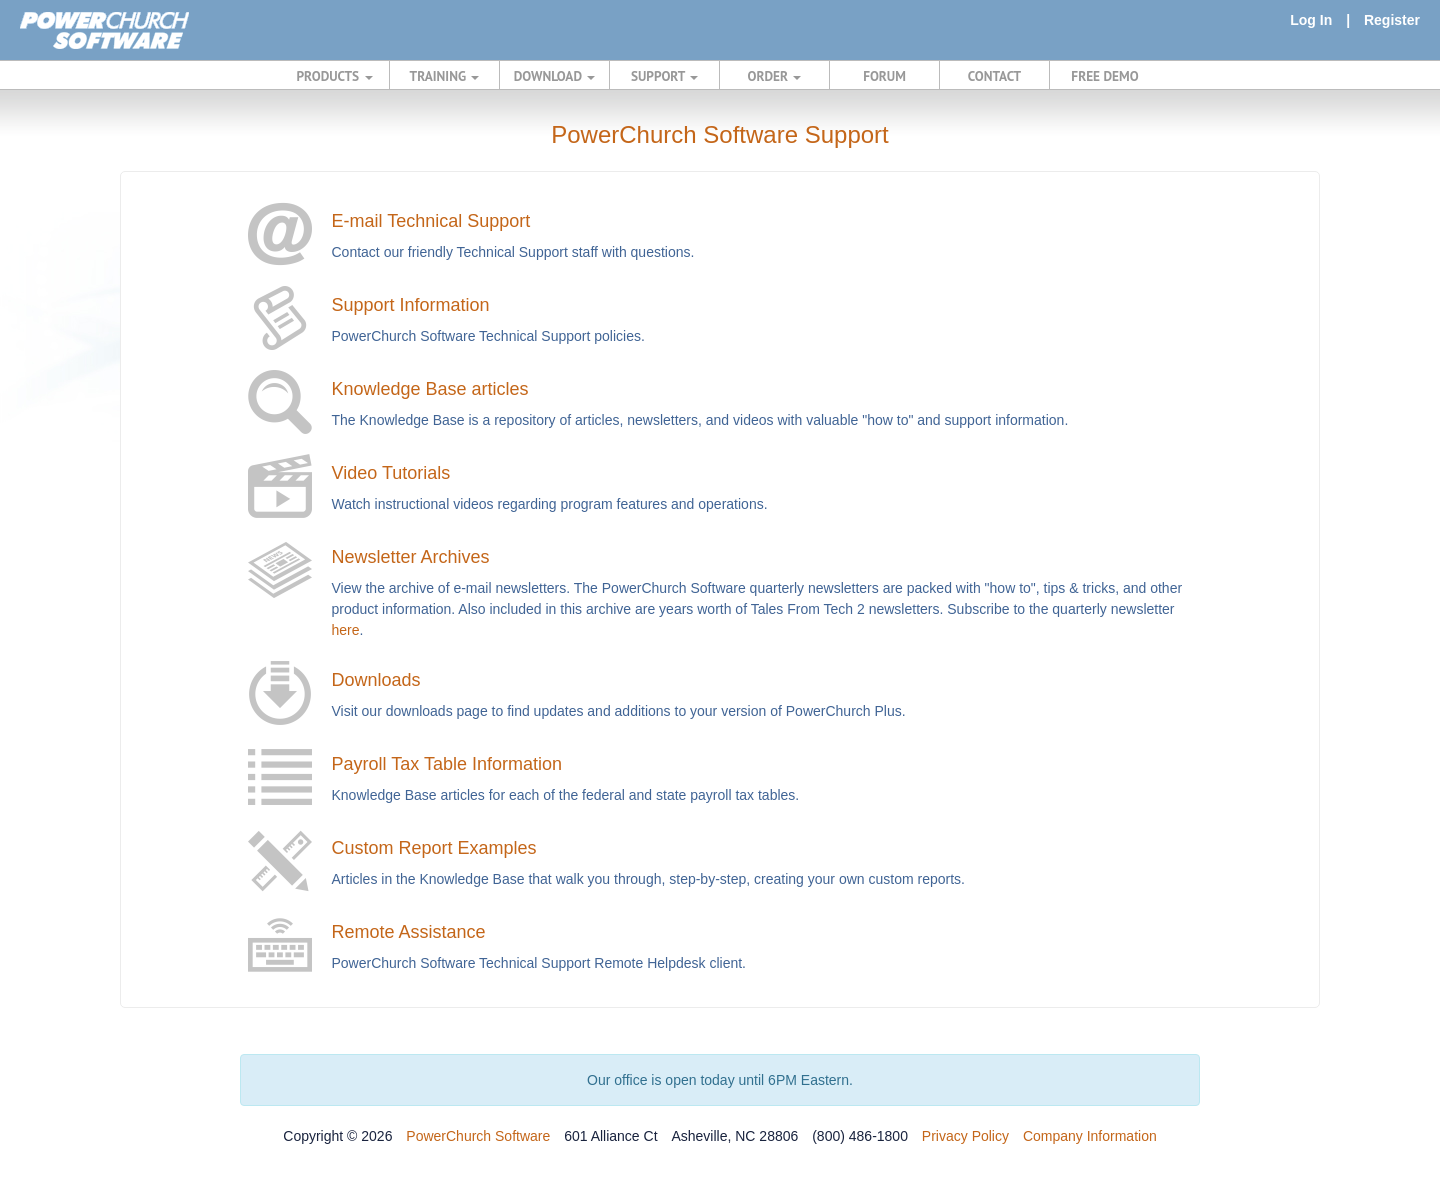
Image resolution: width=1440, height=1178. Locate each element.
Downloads (376, 680)
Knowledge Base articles (430, 389)
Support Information (411, 305)
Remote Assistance (409, 932)
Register (1392, 20)
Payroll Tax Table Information (447, 764)
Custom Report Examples (434, 848)
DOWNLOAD (554, 76)
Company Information (1090, 1136)
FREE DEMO (1104, 76)
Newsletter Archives (411, 557)
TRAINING (445, 76)
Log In (1311, 20)
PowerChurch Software (478, 1136)
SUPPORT (664, 76)
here (346, 630)
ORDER (775, 76)
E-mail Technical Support (431, 221)
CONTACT (994, 76)
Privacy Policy (965, 1136)
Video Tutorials (391, 473)
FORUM (884, 76)
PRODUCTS (335, 76)
